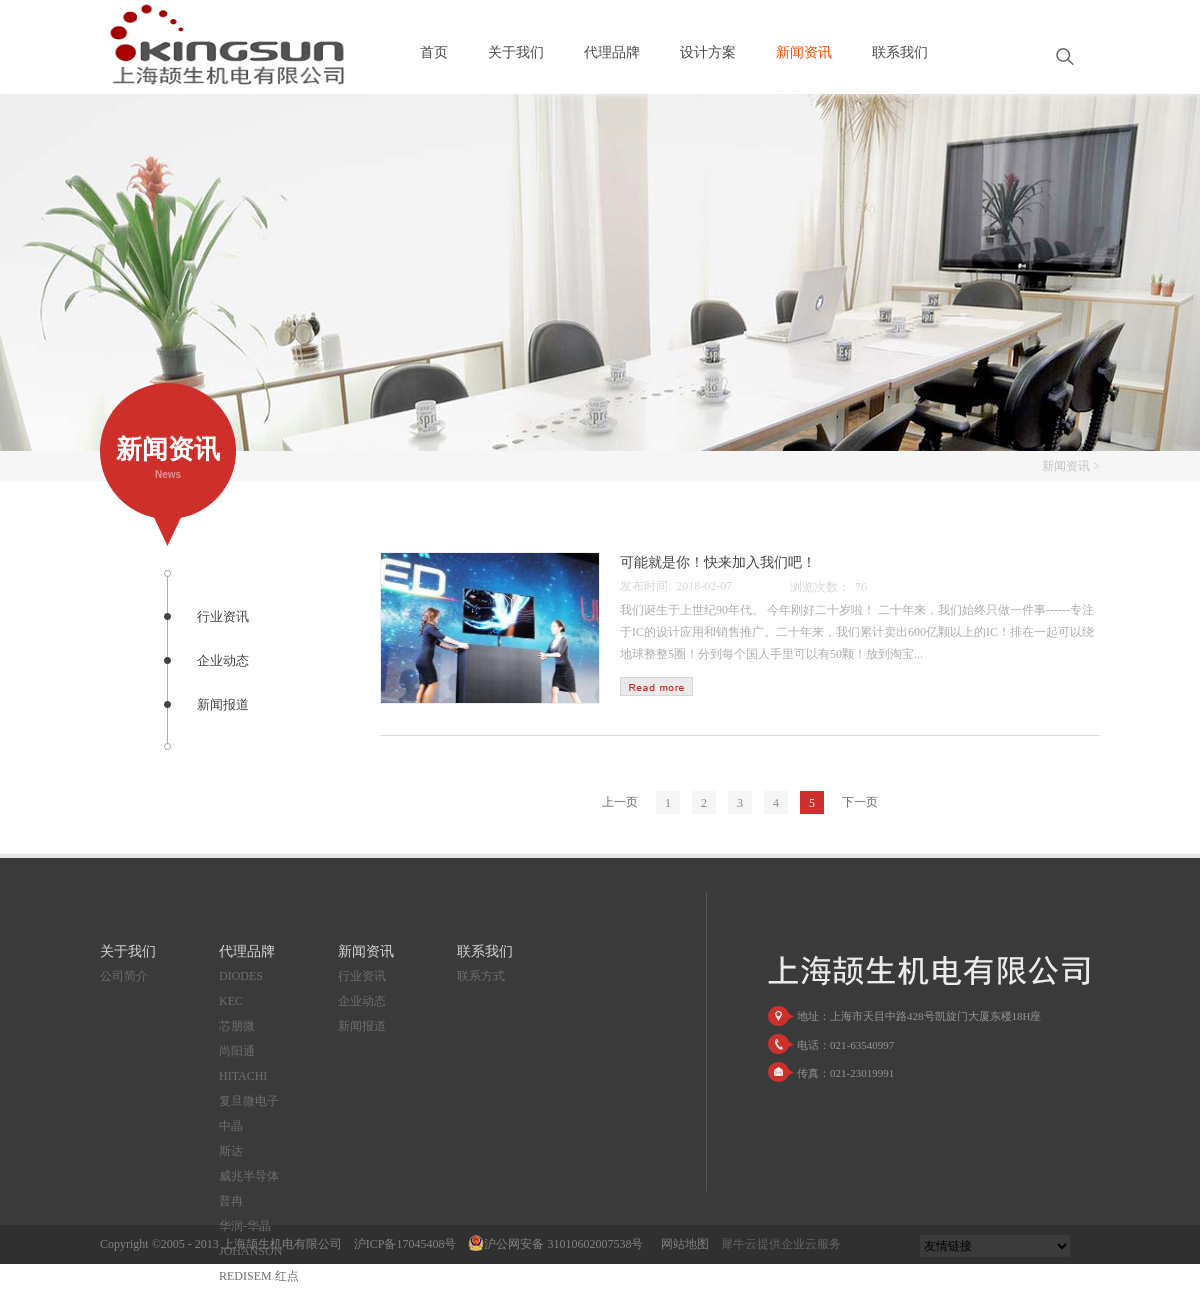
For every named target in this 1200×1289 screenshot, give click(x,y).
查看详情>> (656, 686)
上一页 (620, 802)
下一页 (860, 802)
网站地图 (682, 1244)
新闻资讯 (1066, 466)
